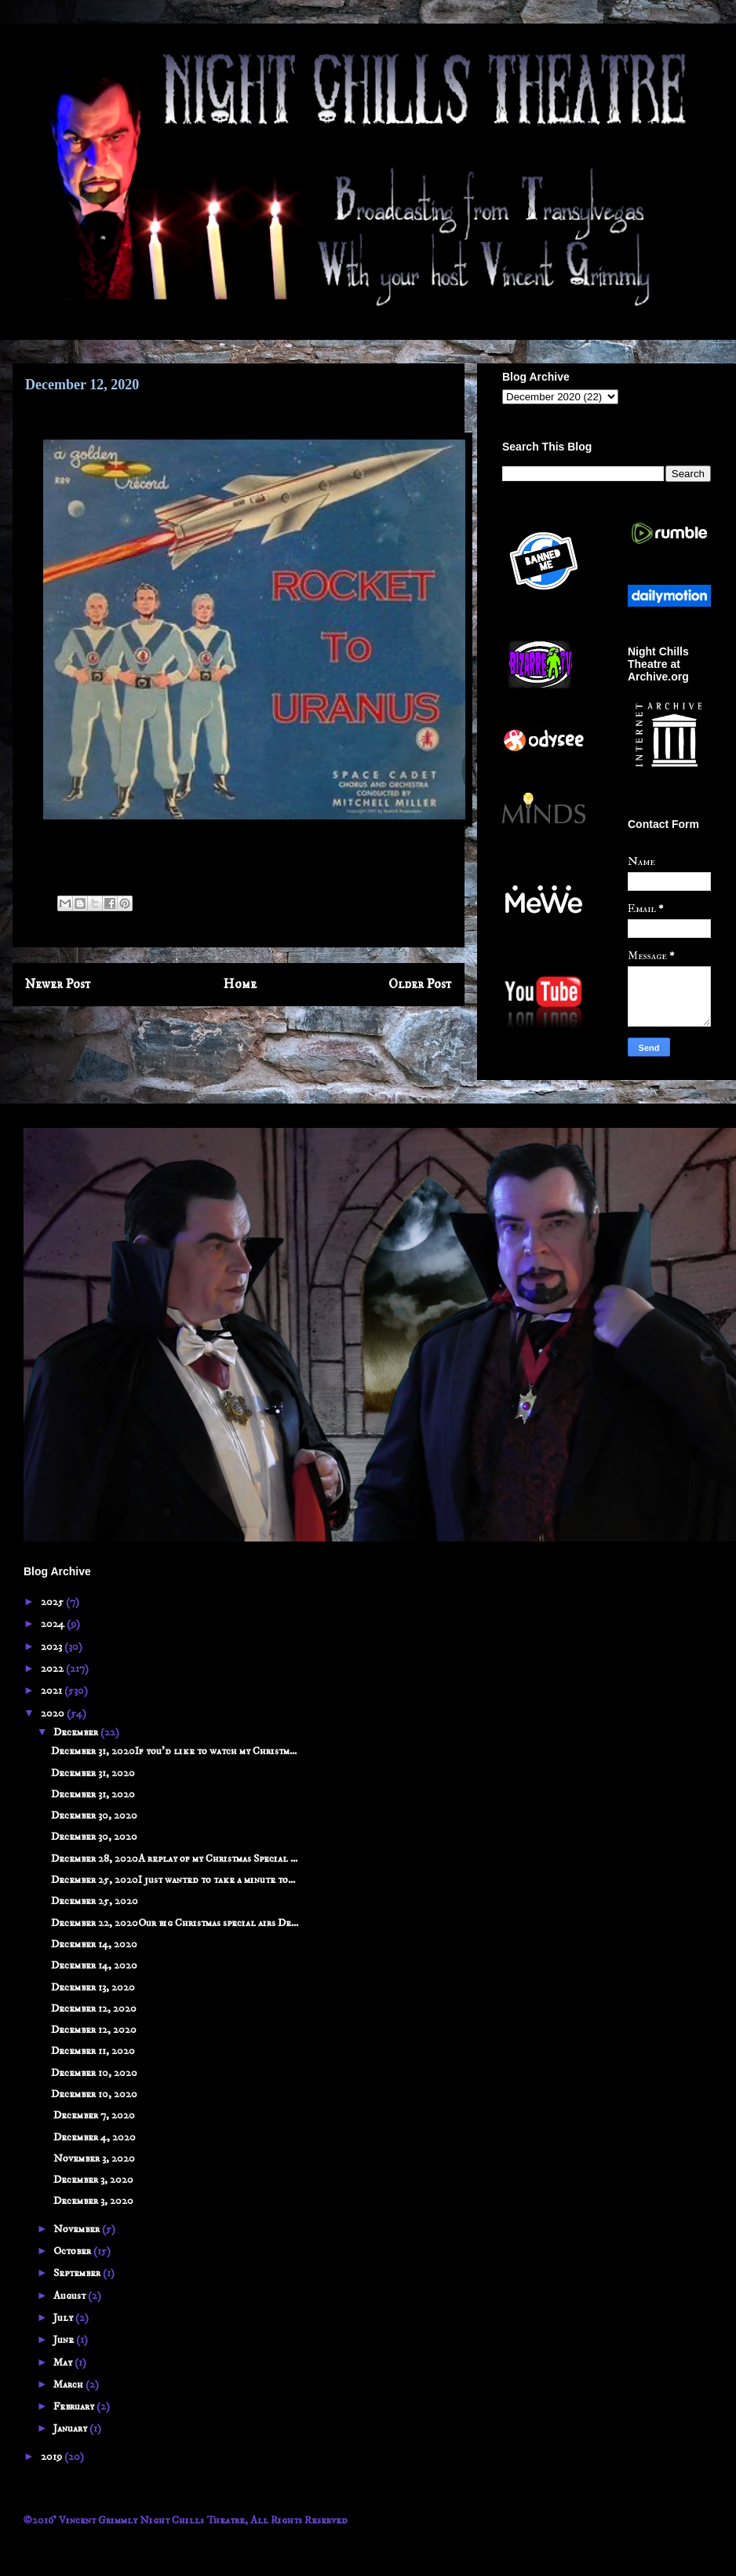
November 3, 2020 (93, 2158)
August (70, 2296)
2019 (52, 2457)
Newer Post (58, 984)
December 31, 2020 (93, 1773)
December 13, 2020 (93, 1987)
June (64, 2340)
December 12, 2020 (94, 2008)
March (69, 2384)
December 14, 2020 (94, 1944)
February (75, 2406)
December (76, 1732)
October (73, 2251)
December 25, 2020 (94, 1901)
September (78, 2273)
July (64, 2318)
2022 (53, 1669)
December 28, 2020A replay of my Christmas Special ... (174, 1859)
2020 (54, 1713)
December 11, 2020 (93, 2051)
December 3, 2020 (92, 2180)
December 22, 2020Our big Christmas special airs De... (174, 1923)
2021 (52, 1691)
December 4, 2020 (93, 2137)
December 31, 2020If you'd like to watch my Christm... (174, 1751)
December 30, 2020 (94, 1815)
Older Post (420, 984)
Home (240, 984)
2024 (54, 1624)
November (77, 2229)
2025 (53, 1602)
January (71, 2428)
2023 (52, 1647)
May (64, 2362)
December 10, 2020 (94, 2073)
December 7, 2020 (93, 2115)
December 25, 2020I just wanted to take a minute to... (173, 1880)
